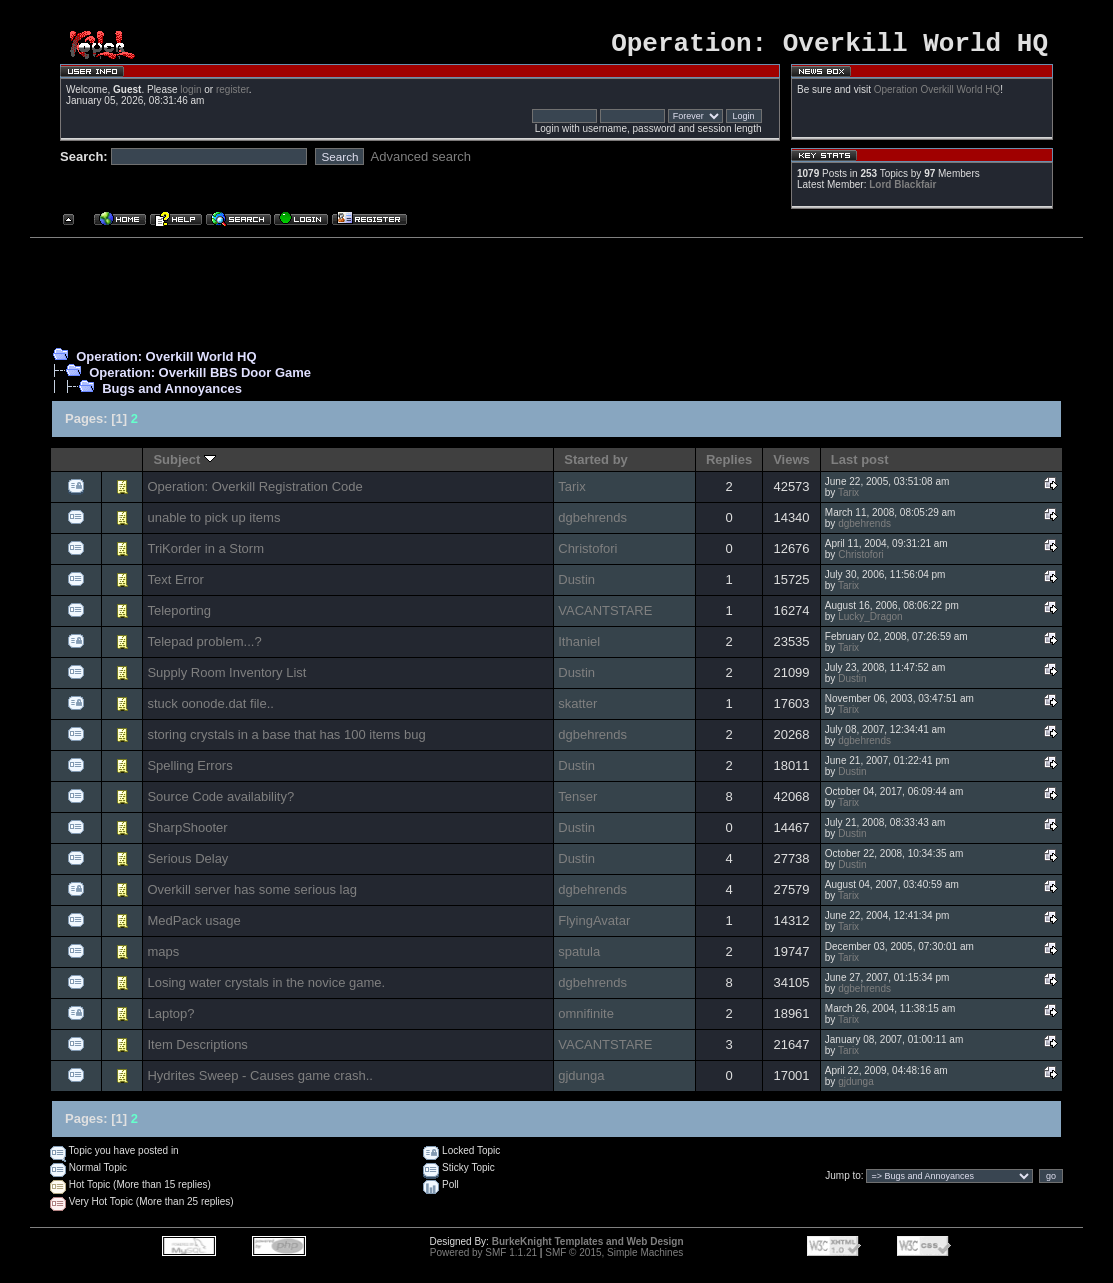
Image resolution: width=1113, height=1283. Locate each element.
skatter (577, 709)
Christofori (587, 554)
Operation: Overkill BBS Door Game (200, 378)
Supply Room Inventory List (226, 678)
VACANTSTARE (605, 616)
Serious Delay (187, 864)
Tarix (571, 492)
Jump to (843, 1181)
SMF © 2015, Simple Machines (614, 1258)
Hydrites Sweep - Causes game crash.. (259, 1081)
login (190, 95)
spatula (579, 957)
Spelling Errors (189, 771)
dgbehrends (592, 523)
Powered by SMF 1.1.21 (483, 1258)
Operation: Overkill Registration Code (254, 492)
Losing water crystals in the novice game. (266, 988)
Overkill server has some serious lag (252, 895)
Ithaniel (579, 647)
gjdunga (581, 1081)
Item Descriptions (197, 1050)
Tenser (577, 802)
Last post (860, 465)
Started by (596, 465)
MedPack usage (193, 926)
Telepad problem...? (204, 647)
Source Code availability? (220, 802)
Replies (729, 465)
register (232, 95)
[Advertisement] (549, 294)
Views (791, 465)
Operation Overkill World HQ (937, 95)
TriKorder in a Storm (205, 554)
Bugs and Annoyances (172, 394)
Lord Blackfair (902, 190)
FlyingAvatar (594, 926)
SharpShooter (187, 833)
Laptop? (170, 1019)
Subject (184, 465)
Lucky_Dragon (870, 622)
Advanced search (421, 162)
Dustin (576, 585)
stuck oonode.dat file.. (210, 709)
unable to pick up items (213, 523)
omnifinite (586, 1019)
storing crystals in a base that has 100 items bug (286, 740)
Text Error (175, 585)
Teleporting (179, 616)
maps (163, 957)
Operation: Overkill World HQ (166, 362)
